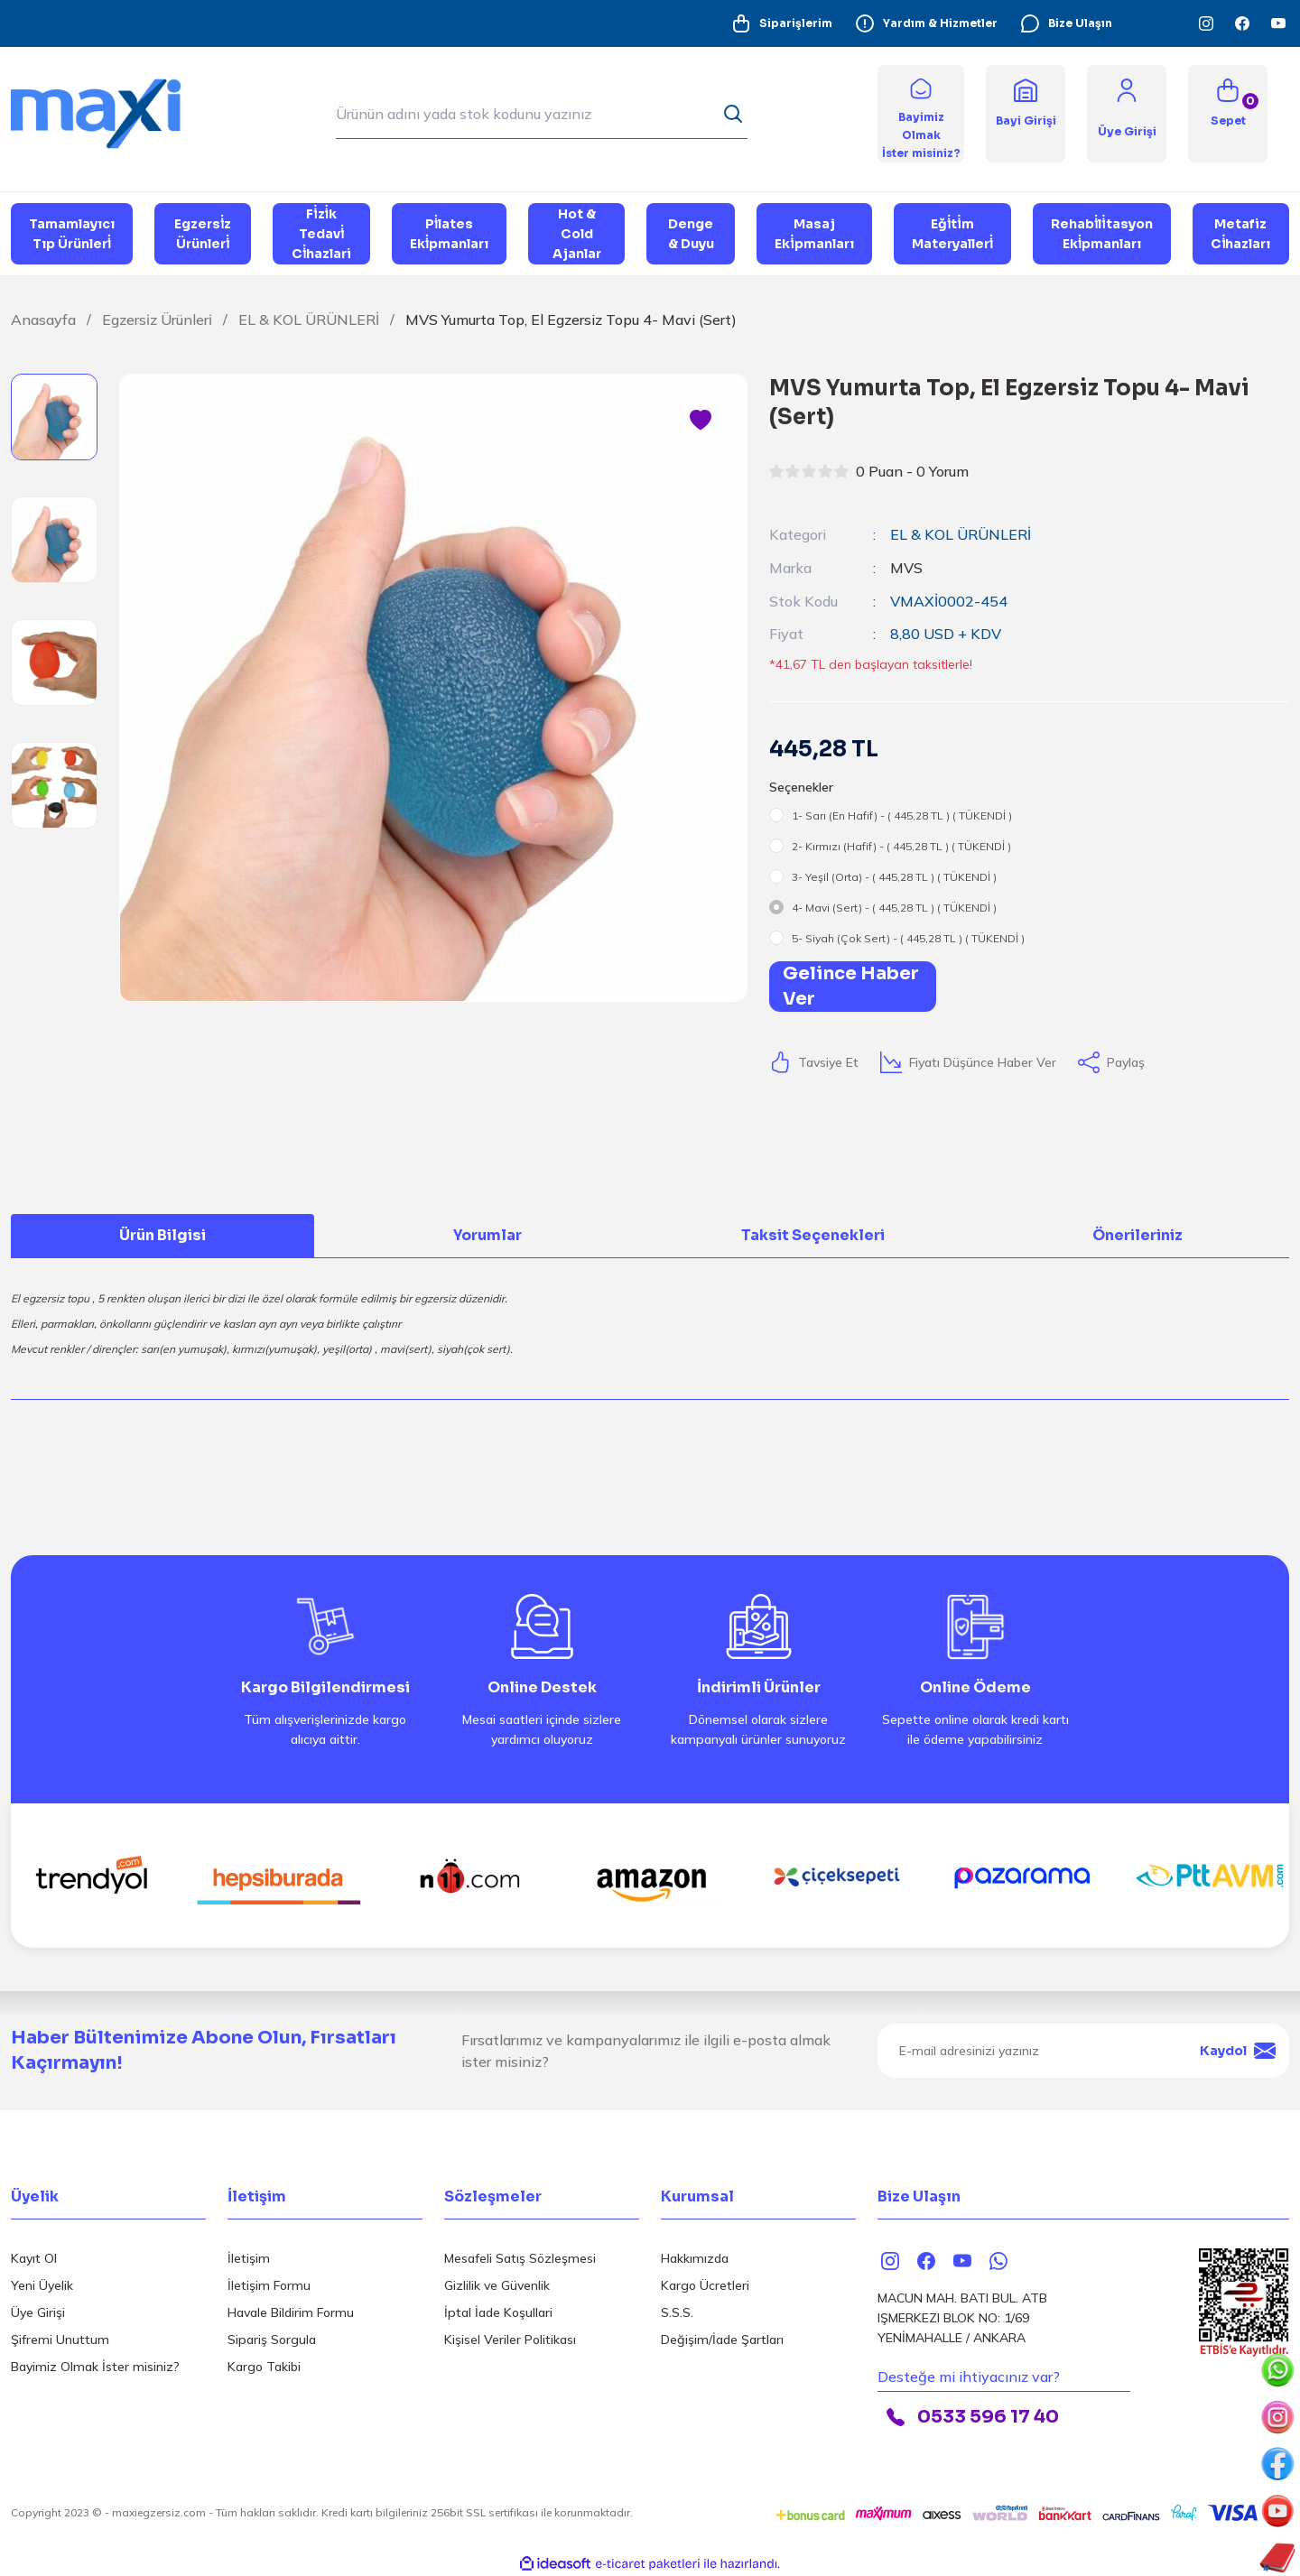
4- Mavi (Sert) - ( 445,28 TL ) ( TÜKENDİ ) (894, 906)
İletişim (249, 2256)
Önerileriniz (1137, 1233)
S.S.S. (677, 2311)
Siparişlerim (781, 23)
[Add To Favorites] (700, 420)
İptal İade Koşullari (498, 2311)
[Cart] (1228, 113)
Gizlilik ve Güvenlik (497, 2283)
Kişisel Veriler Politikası (510, 2338)
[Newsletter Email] (1083, 2049)
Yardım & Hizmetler (926, 23)
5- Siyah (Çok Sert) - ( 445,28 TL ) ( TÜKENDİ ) (908, 936)
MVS (906, 567)
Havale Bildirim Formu (291, 2311)
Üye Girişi (38, 2311)
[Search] (542, 113)
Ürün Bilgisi (162, 1233)
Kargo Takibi (264, 2365)
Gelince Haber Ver (851, 984)
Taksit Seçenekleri (813, 1233)
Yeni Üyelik (42, 2283)
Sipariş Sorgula (272, 2338)
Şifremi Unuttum (60, 2338)
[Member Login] (1126, 89)
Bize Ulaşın (1065, 23)
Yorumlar (487, 1233)
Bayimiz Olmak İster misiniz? (95, 2365)
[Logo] (108, 112)
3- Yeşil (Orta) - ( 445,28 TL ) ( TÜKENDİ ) (894, 875)
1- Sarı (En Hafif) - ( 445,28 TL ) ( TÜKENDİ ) (902, 813)
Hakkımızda (695, 2256)
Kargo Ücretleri (705, 2283)
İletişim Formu (269, 2283)
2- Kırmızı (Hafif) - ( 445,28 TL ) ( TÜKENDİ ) (901, 844)
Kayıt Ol (34, 2256)
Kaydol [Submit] (1238, 2049)
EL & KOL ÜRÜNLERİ (960, 534)
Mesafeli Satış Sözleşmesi (520, 2256)
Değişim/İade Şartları (722, 2338)
